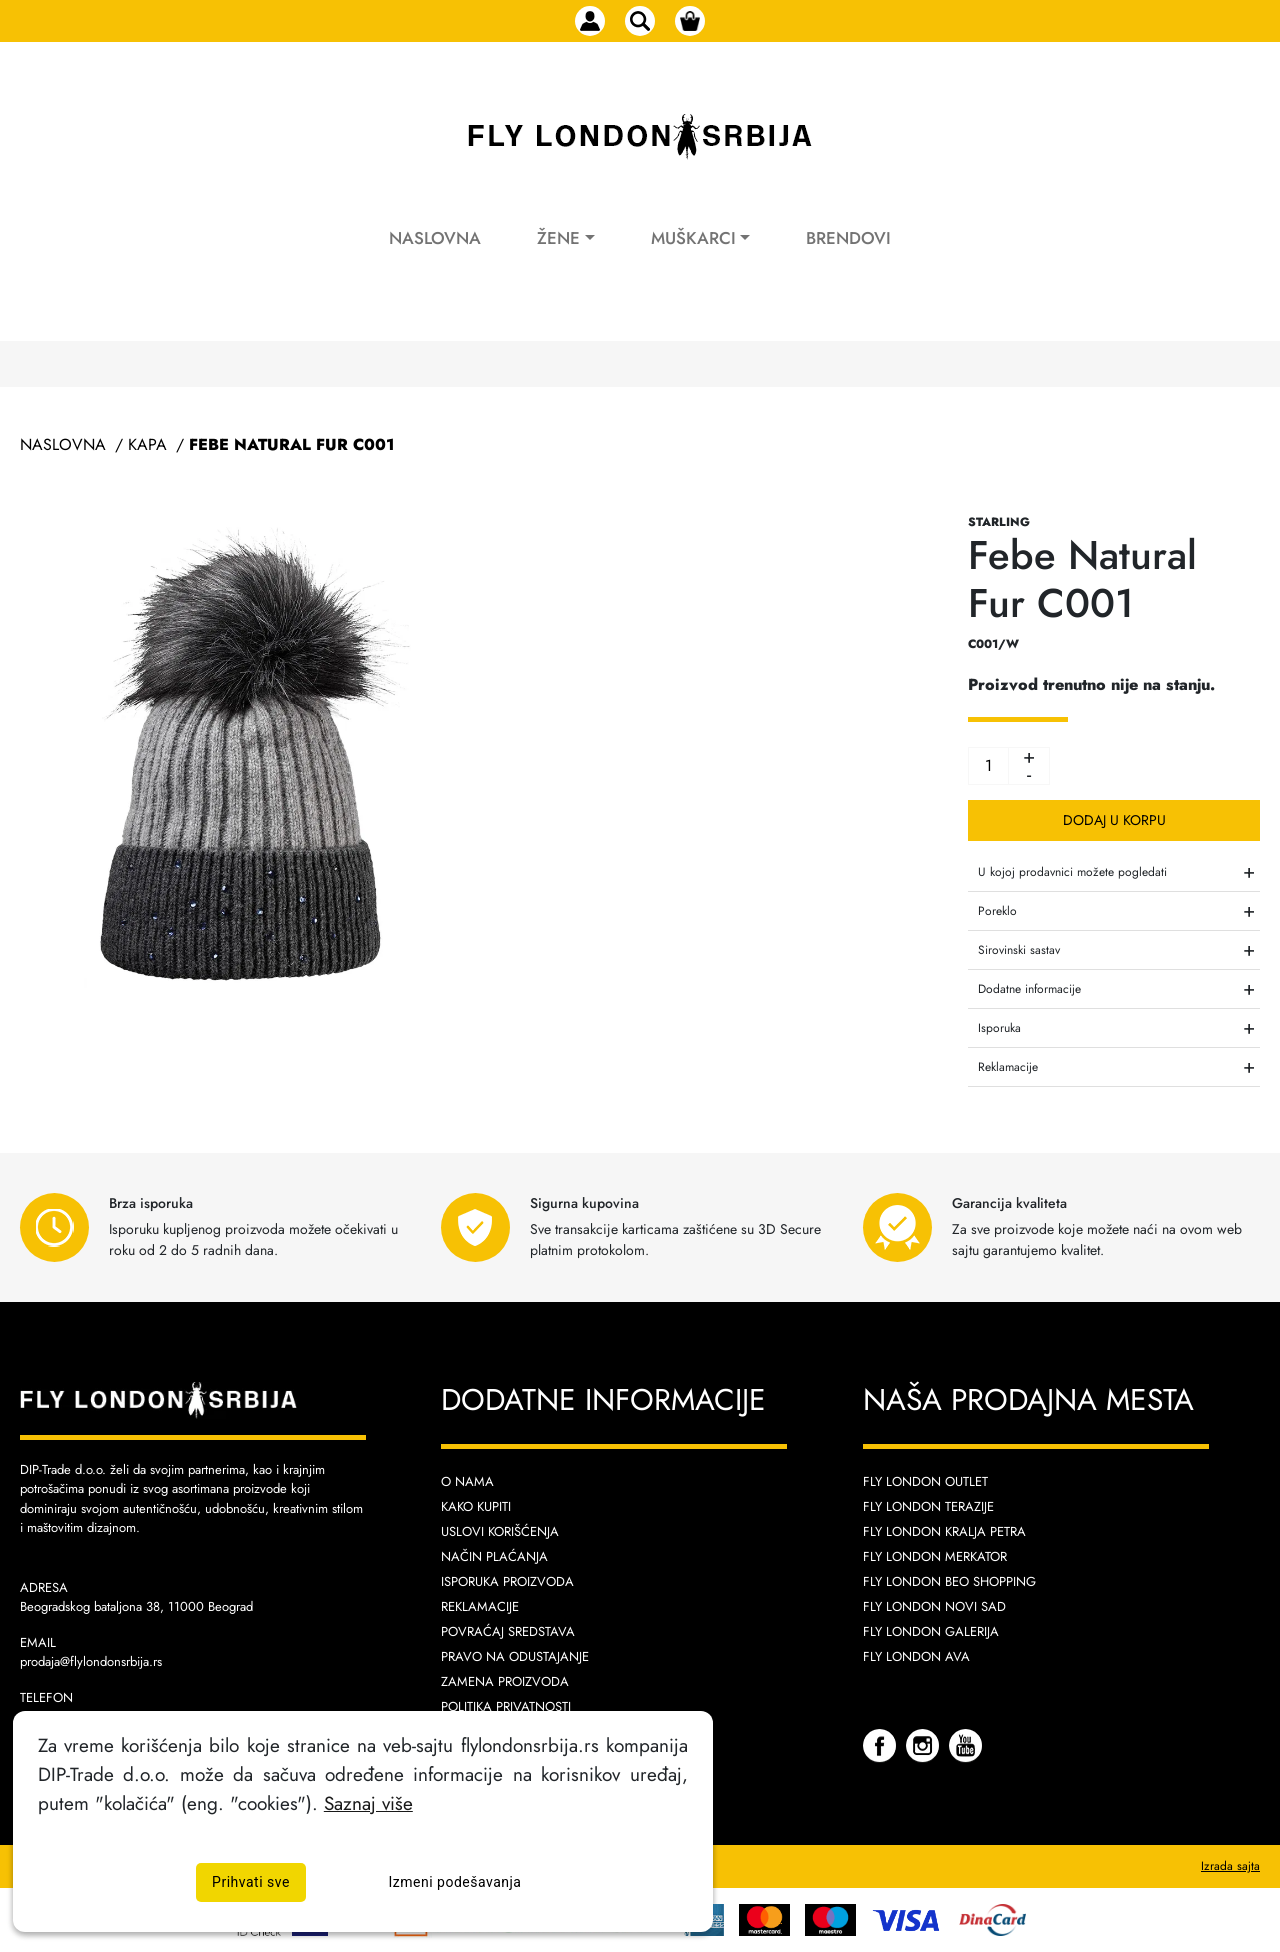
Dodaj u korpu (1114, 820)
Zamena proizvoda (505, 1681)
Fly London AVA (916, 1656)
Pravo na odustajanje (515, 1656)
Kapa (147, 444)
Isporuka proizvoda (507, 1581)
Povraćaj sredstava (508, 1631)
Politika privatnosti (506, 1706)
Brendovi (848, 238)
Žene (558, 238)
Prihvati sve (251, 1882)
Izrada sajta (1230, 1866)
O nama (467, 1481)
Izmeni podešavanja (455, 1882)
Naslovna (435, 238)
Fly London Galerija (931, 1631)
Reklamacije (480, 1606)
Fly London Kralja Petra (944, 1531)
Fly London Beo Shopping (949, 1581)
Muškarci (693, 238)
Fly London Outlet (925, 1481)
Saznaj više (368, 1803)
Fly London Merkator (935, 1556)
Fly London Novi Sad (934, 1606)
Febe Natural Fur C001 (291, 444)
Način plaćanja (494, 1556)
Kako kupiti (476, 1506)
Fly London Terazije (928, 1506)
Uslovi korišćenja (500, 1531)
